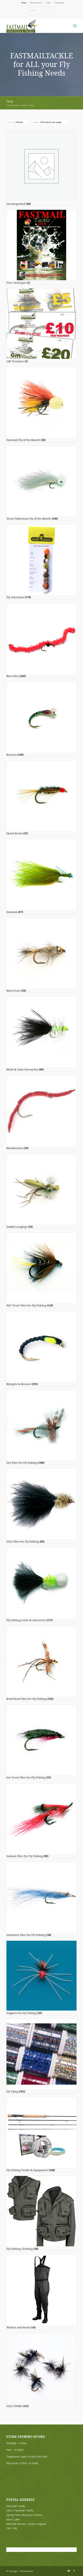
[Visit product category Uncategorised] (41, 168)
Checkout (59, 2)
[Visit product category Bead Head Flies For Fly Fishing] (41, 1663)
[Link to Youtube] (68, 2570)
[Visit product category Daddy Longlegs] (41, 1191)
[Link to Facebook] (74, 2570)
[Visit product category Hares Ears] (41, 955)
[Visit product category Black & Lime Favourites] (41, 1034)
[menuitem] (23, 3)
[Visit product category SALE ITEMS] (41, 2370)
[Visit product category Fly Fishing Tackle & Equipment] (41, 2134)
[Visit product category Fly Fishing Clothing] (41, 2213)
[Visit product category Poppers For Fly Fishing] (41, 1978)
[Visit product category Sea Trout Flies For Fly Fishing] (41, 1742)
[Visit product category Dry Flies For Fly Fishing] (41, 1427)
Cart (48, 2)
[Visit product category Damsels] (41, 876)
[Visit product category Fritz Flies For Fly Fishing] (41, 1506)
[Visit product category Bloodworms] (41, 1112)
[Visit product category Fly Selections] (41, 562)
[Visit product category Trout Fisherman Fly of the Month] (41, 483)
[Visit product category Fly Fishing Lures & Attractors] (41, 1584)
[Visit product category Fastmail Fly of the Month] (41, 404)
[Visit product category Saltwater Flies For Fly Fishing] (41, 1899)
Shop (23, 2)
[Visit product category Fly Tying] (41, 2056)
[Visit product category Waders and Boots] (41, 2292)
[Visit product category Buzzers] (41, 719)
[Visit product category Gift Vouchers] (41, 325)
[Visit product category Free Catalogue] (41, 247)
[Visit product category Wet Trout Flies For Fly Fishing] (41, 1270)
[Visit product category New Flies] (41, 640)
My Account (36, 2)
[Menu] (75, 25)
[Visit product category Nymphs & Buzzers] (41, 1348)
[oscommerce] (34, 26)
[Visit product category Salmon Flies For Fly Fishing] (41, 1820)
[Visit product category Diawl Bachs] (41, 798)
